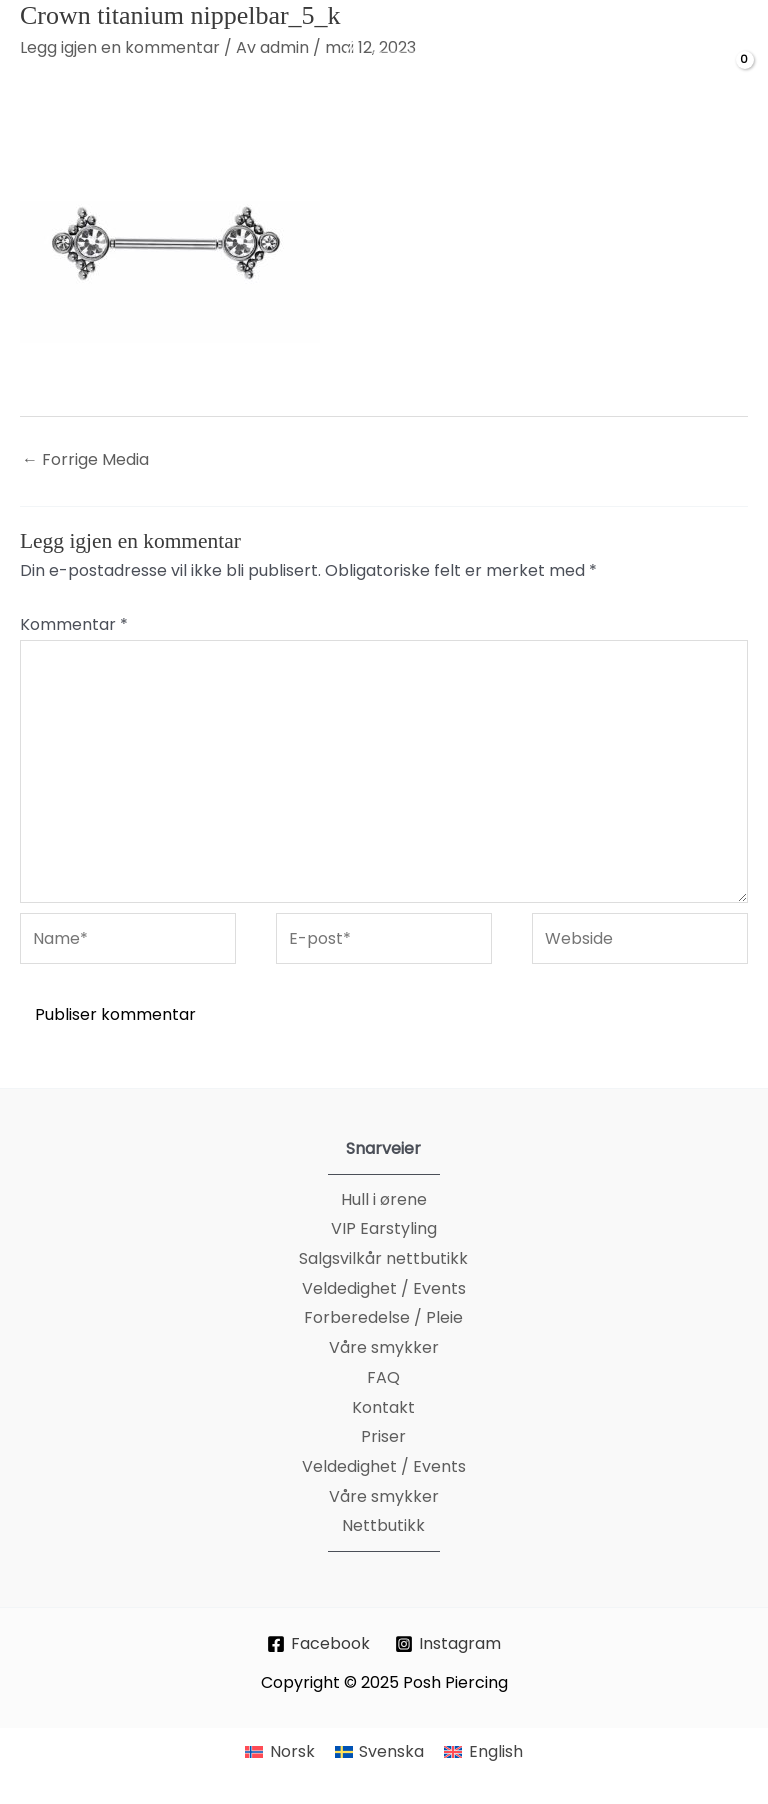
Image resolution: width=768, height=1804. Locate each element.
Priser (383, 1436)
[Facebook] (319, 1644)
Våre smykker (384, 1347)
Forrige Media (85, 459)
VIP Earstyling (384, 1228)
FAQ (383, 1377)
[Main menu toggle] (41, 76)
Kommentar (74, 624)
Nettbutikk (383, 1525)
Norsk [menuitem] (292, 1751)
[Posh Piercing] (401, 76)
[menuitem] (279, 1752)
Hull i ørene (384, 1199)
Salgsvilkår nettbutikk (383, 1258)
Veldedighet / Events (384, 1288)
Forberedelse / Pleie (383, 1317)
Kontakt (383, 1407)
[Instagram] (448, 1644)
